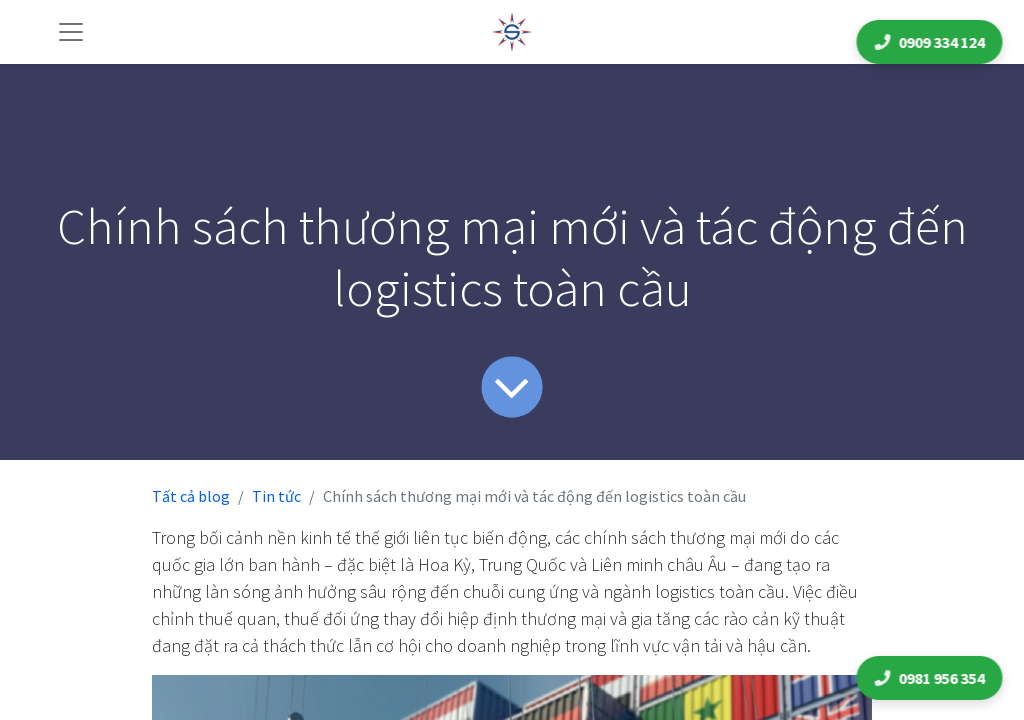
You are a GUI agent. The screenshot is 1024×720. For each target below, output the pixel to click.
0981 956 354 (932, 678)
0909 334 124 (932, 42)
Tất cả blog (191, 496)
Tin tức (276, 496)
